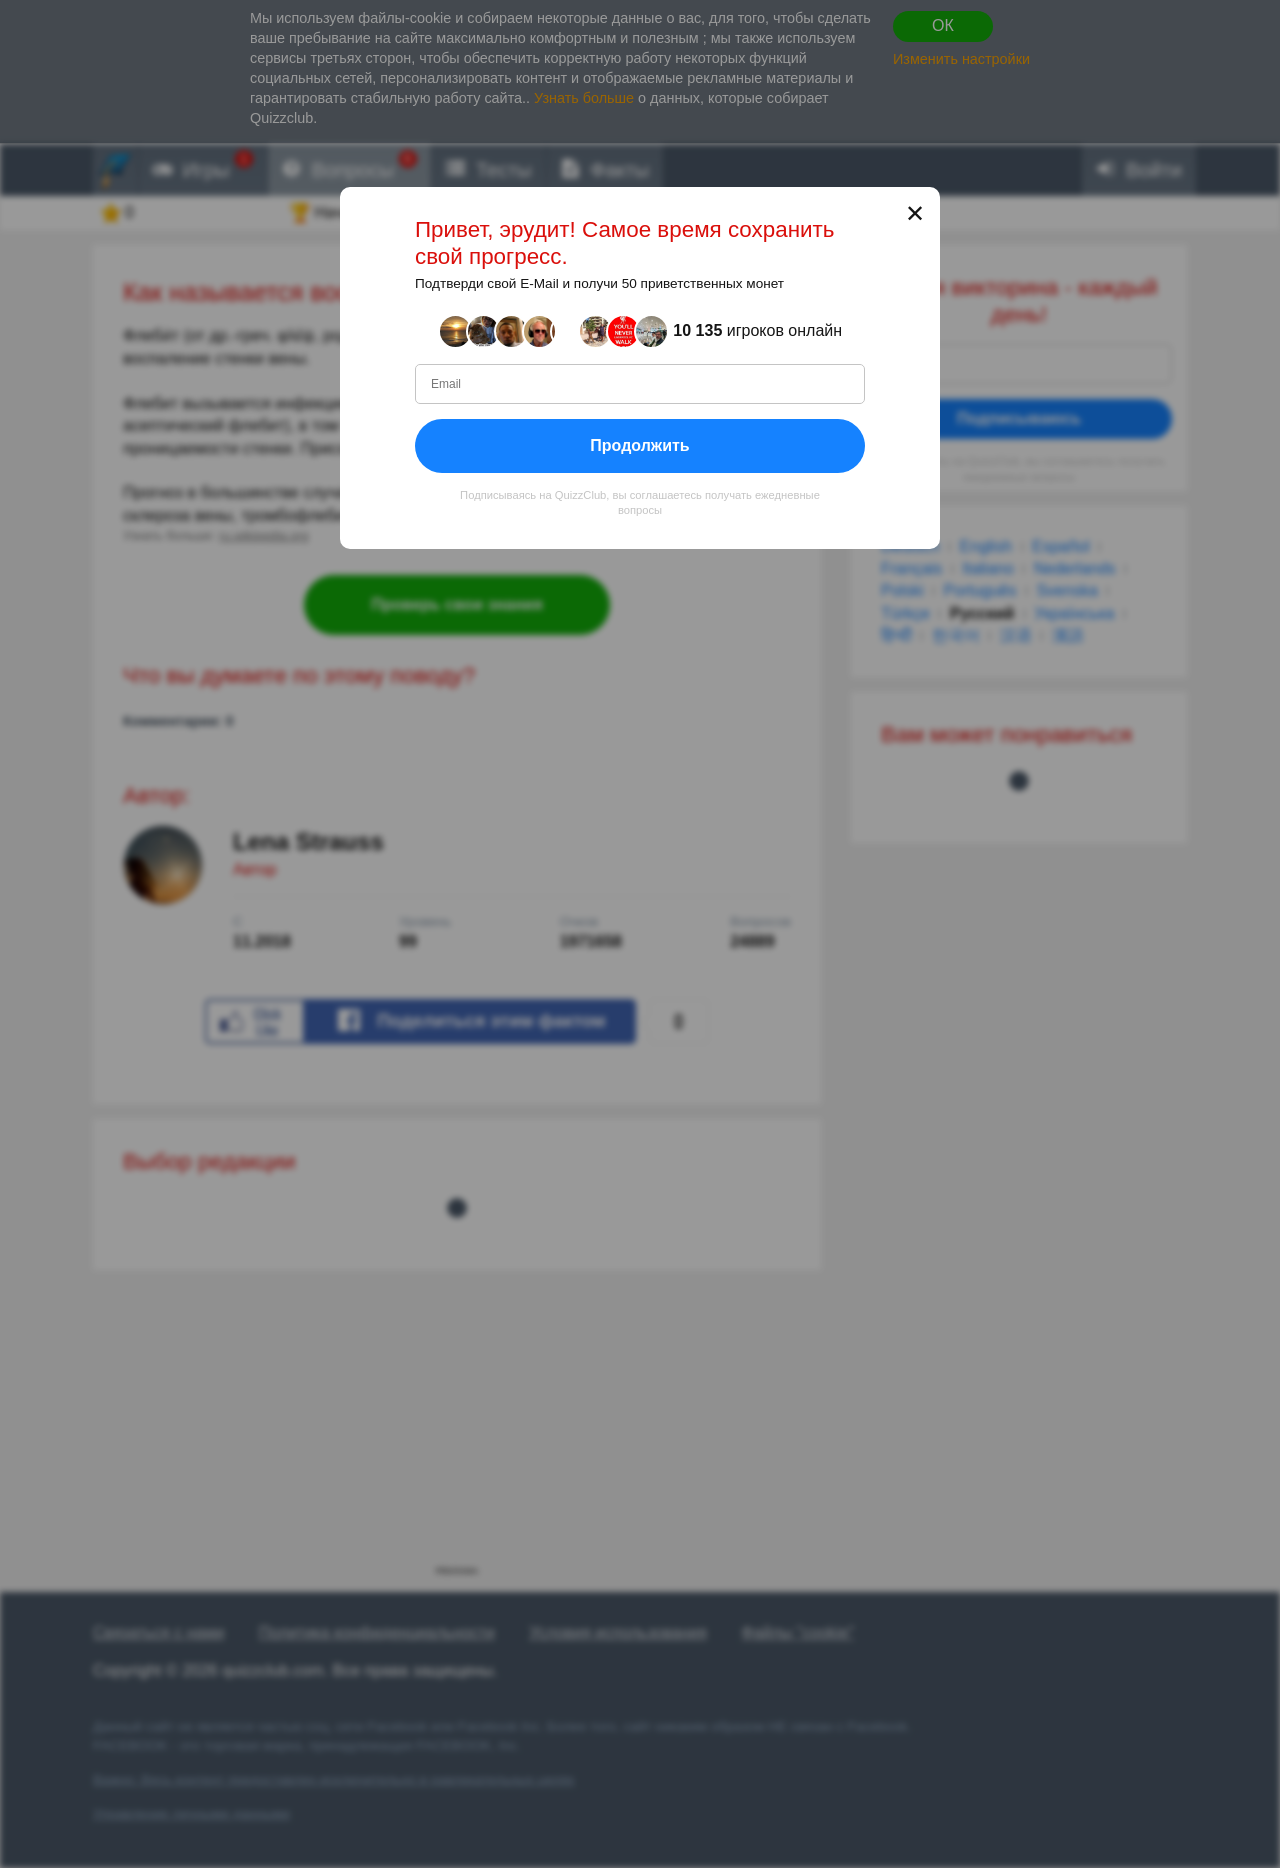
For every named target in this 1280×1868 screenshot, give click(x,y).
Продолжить (639, 444)
